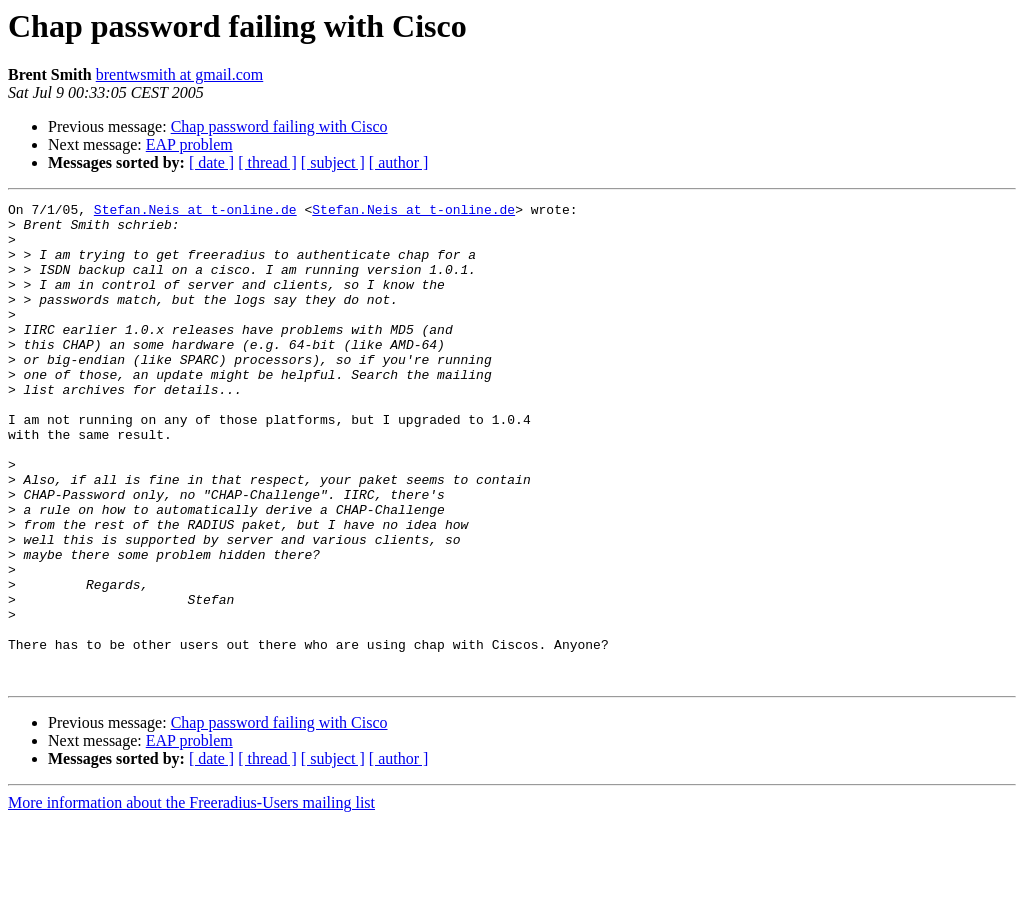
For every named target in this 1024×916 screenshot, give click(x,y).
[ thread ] (267, 162)
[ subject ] (333, 162)
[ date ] (211, 162)
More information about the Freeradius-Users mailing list (191, 898)
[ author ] (399, 162)
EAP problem (189, 144)
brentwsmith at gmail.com (180, 74)
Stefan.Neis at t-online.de (195, 212)
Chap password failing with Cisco (279, 126)
